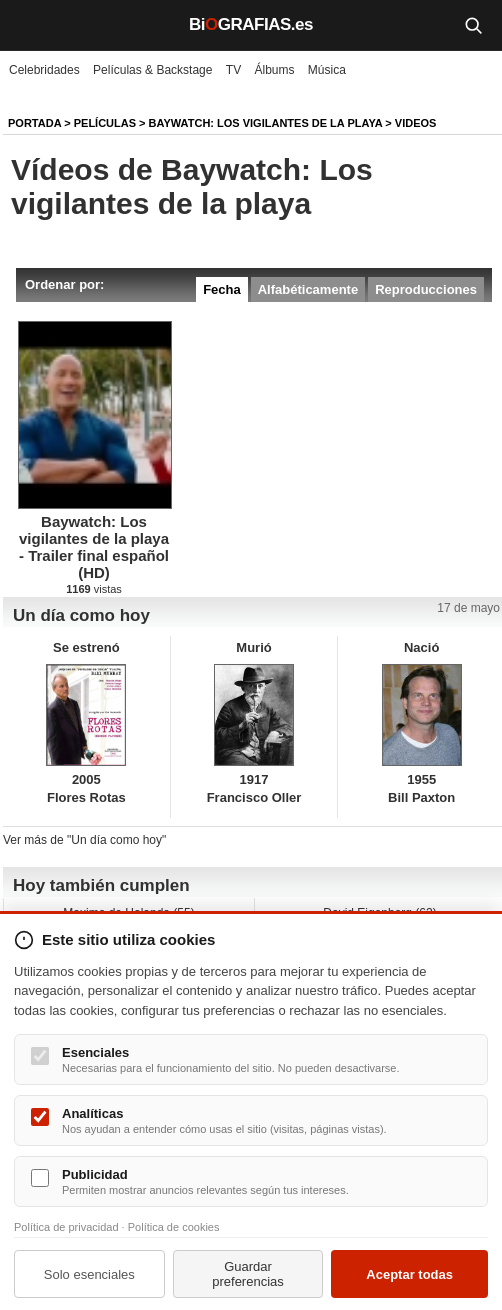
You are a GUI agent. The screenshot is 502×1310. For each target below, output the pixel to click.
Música (327, 70)
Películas (105, 123)
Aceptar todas (409, 1274)
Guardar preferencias (248, 1274)
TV (233, 70)
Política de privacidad (66, 1227)
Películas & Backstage (152, 70)
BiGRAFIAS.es (251, 24)
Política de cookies (174, 1227)
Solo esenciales (89, 1274)
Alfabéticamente (308, 289)
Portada (34, 123)
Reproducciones (426, 289)
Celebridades (44, 70)
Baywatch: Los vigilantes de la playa (266, 123)
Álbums (275, 70)
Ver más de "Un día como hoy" (84, 840)
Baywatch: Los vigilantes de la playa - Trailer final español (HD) (94, 547)
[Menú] (30, 25)
